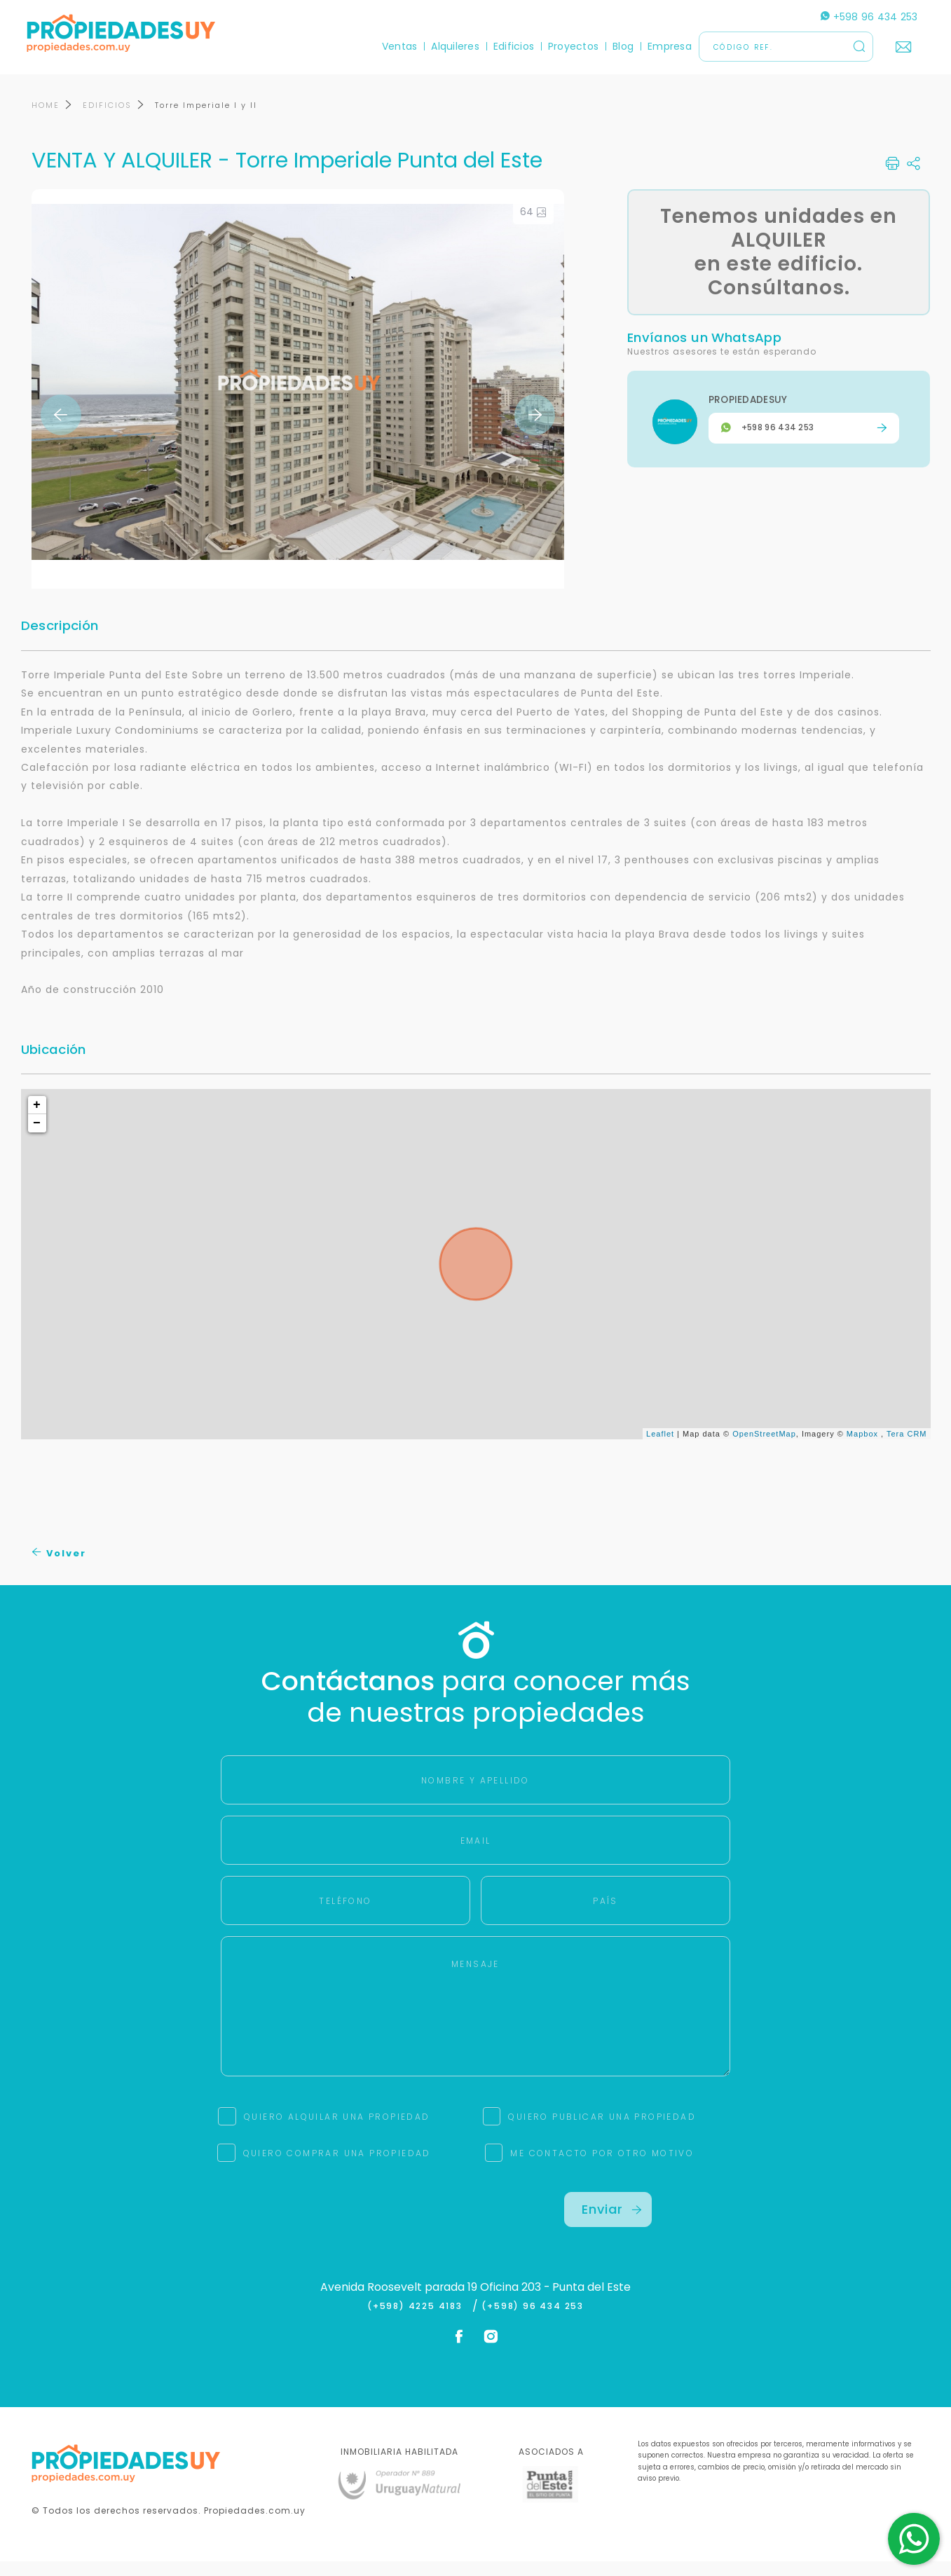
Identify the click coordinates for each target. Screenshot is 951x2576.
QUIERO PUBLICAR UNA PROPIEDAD (602, 2131)
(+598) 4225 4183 (418, 2321)
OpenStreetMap (764, 1448)
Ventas (394, 46)
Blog (618, 46)
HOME (46, 119)
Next (534, 429)
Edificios (508, 46)
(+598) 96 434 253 (532, 2321)
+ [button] (37, 1119)
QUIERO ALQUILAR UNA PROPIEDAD (337, 2131)
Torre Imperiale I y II (206, 119)
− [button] (37, 1138)
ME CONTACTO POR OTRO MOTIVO (602, 2168)
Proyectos (568, 46)
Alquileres (450, 46)
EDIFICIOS (107, 119)
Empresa (665, 46)
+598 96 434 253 (864, 17)
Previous (61, 429)
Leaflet (660, 1448)
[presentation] (342, 2234)
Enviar (612, 2224)
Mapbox (862, 1448)
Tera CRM (907, 1448)
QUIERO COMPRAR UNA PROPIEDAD (337, 2168)
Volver (59, 1568)
